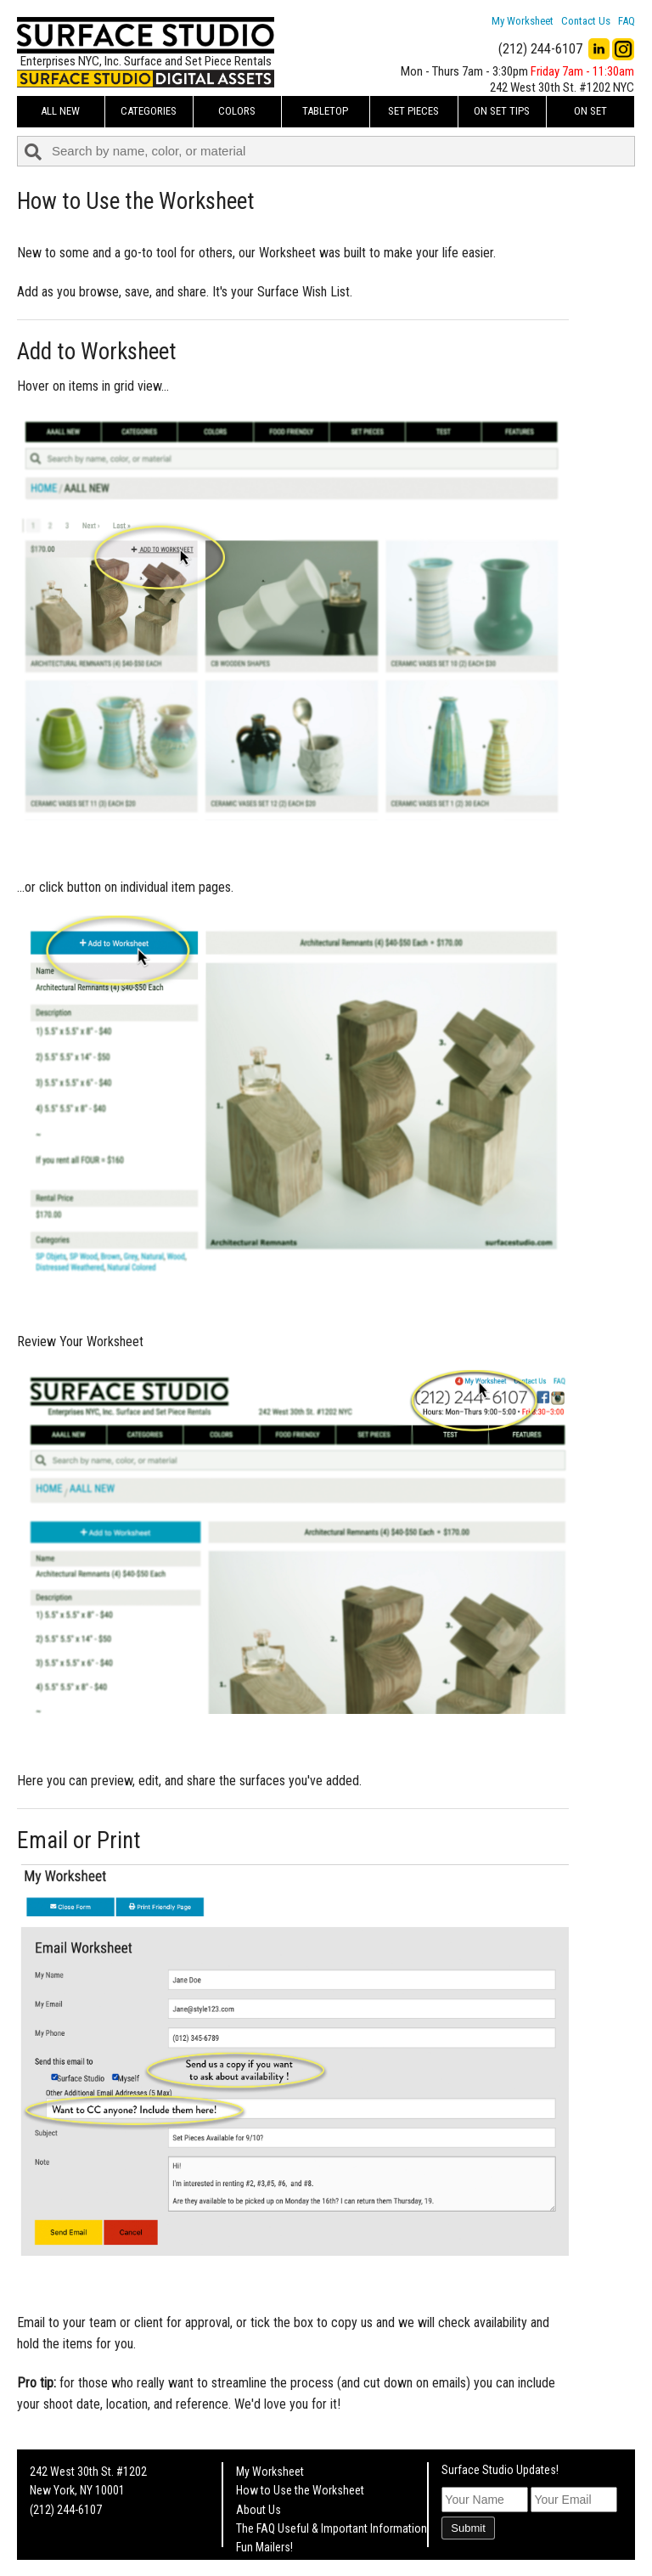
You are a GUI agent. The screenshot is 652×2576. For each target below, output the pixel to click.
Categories (149, 110)
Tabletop (325, 110)
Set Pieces (413, 110)
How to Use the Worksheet (300, 2490)
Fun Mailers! (264, 2547)
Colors (237, 110)
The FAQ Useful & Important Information (331, 2528)
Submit (468, 2528)
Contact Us (585, 20)
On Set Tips (502, 110)
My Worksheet (523, 20)
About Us (258, 2510)
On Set (590, 110)
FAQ (626, 20)
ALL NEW (60, 110)
